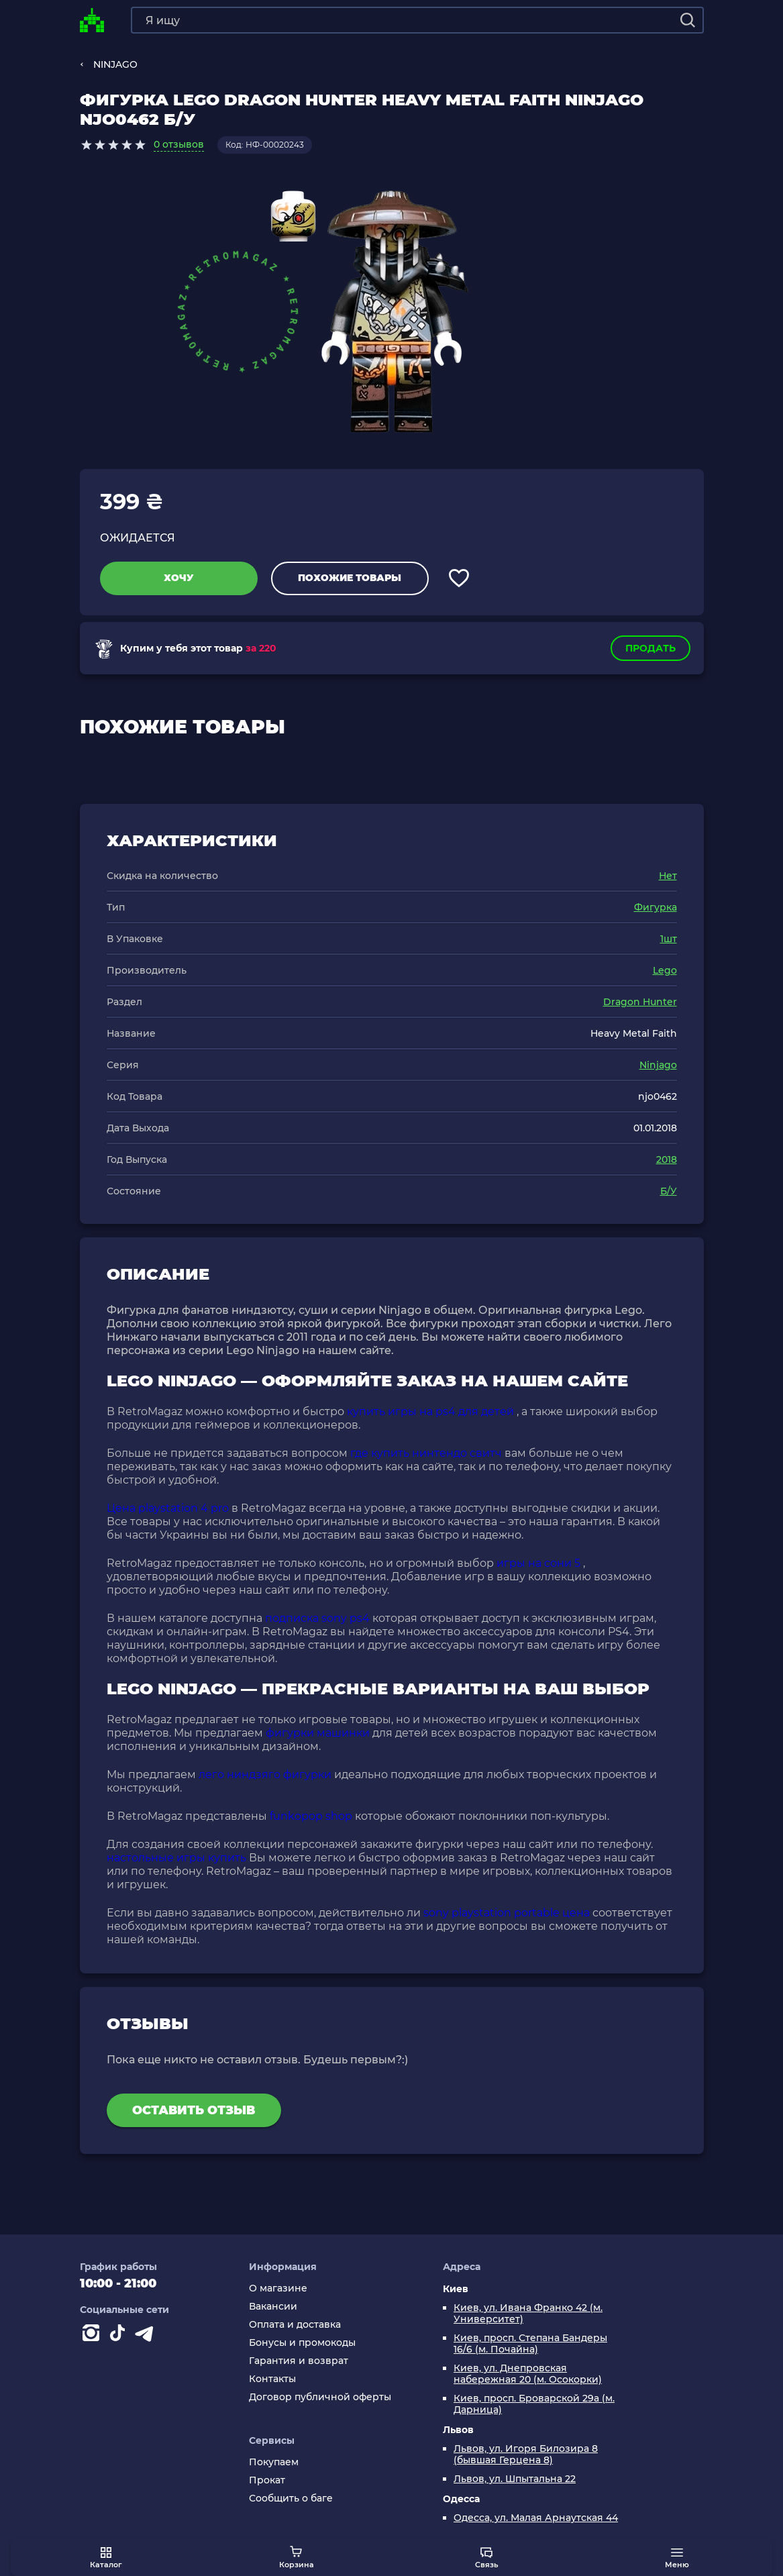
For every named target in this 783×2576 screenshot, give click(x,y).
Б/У (668, 1191)
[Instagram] (93, 2335)
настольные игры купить (176, 1857)
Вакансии (273, 2306)
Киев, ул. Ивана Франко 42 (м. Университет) (528, 2313)
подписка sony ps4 (317, 1618)
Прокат (267, 2480)
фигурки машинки (318, 1733)
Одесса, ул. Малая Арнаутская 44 (536, 2518)
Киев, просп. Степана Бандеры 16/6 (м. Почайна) (530, 2343)
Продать (650, 648)
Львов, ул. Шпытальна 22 (515, 2479)
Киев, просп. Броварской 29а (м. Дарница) (534, 2404)
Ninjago (658, 1065)
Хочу (179, 578)
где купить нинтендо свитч (426, 1453)
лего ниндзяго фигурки (265, 1774)
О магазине (278, 2288)
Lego (665, 970)
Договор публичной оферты (320, 2397)
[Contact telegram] (147, 2335)
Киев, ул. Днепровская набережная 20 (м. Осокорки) (528, 2374)
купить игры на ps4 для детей (430, 1411)
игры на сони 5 (538, 1563)
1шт (668, 939)
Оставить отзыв (193, 2110)
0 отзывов (179, 144)
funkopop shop (311, 1816)
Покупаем (274, 2462)
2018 (666, 1159)
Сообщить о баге (291, 2498)
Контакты (272, 2379)
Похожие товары (349, 578)
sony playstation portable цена (506, 1912)
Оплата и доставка (295, 2324)
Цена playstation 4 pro (168, 1508)
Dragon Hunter (640, 1002)
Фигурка (655, 907)
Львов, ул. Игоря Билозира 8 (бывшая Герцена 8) (526, 2454)
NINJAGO (115, 64)
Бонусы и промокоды (302, 2343)
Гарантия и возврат (298, 2361)
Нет (668, 876)
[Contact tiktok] (120, 2335)
